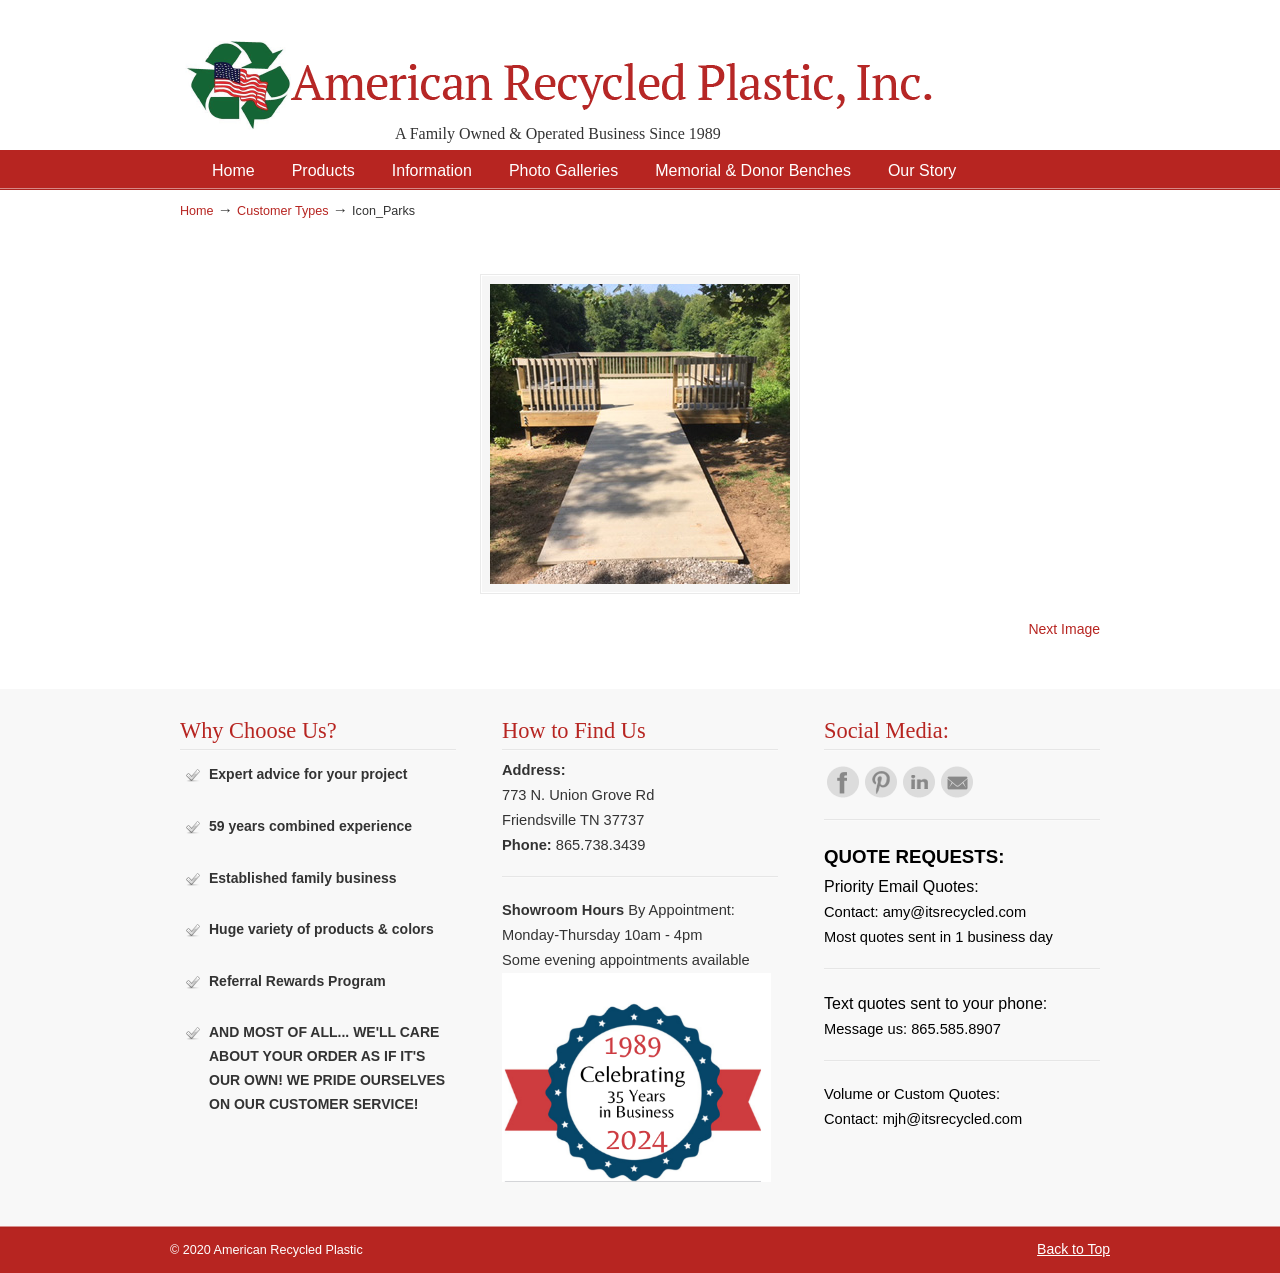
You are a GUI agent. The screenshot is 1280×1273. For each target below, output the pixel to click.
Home (197, 211)
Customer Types (282, 211)
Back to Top (1073, 1249)
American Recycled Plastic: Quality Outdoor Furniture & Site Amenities (610, 69)
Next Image (1064, 629)
